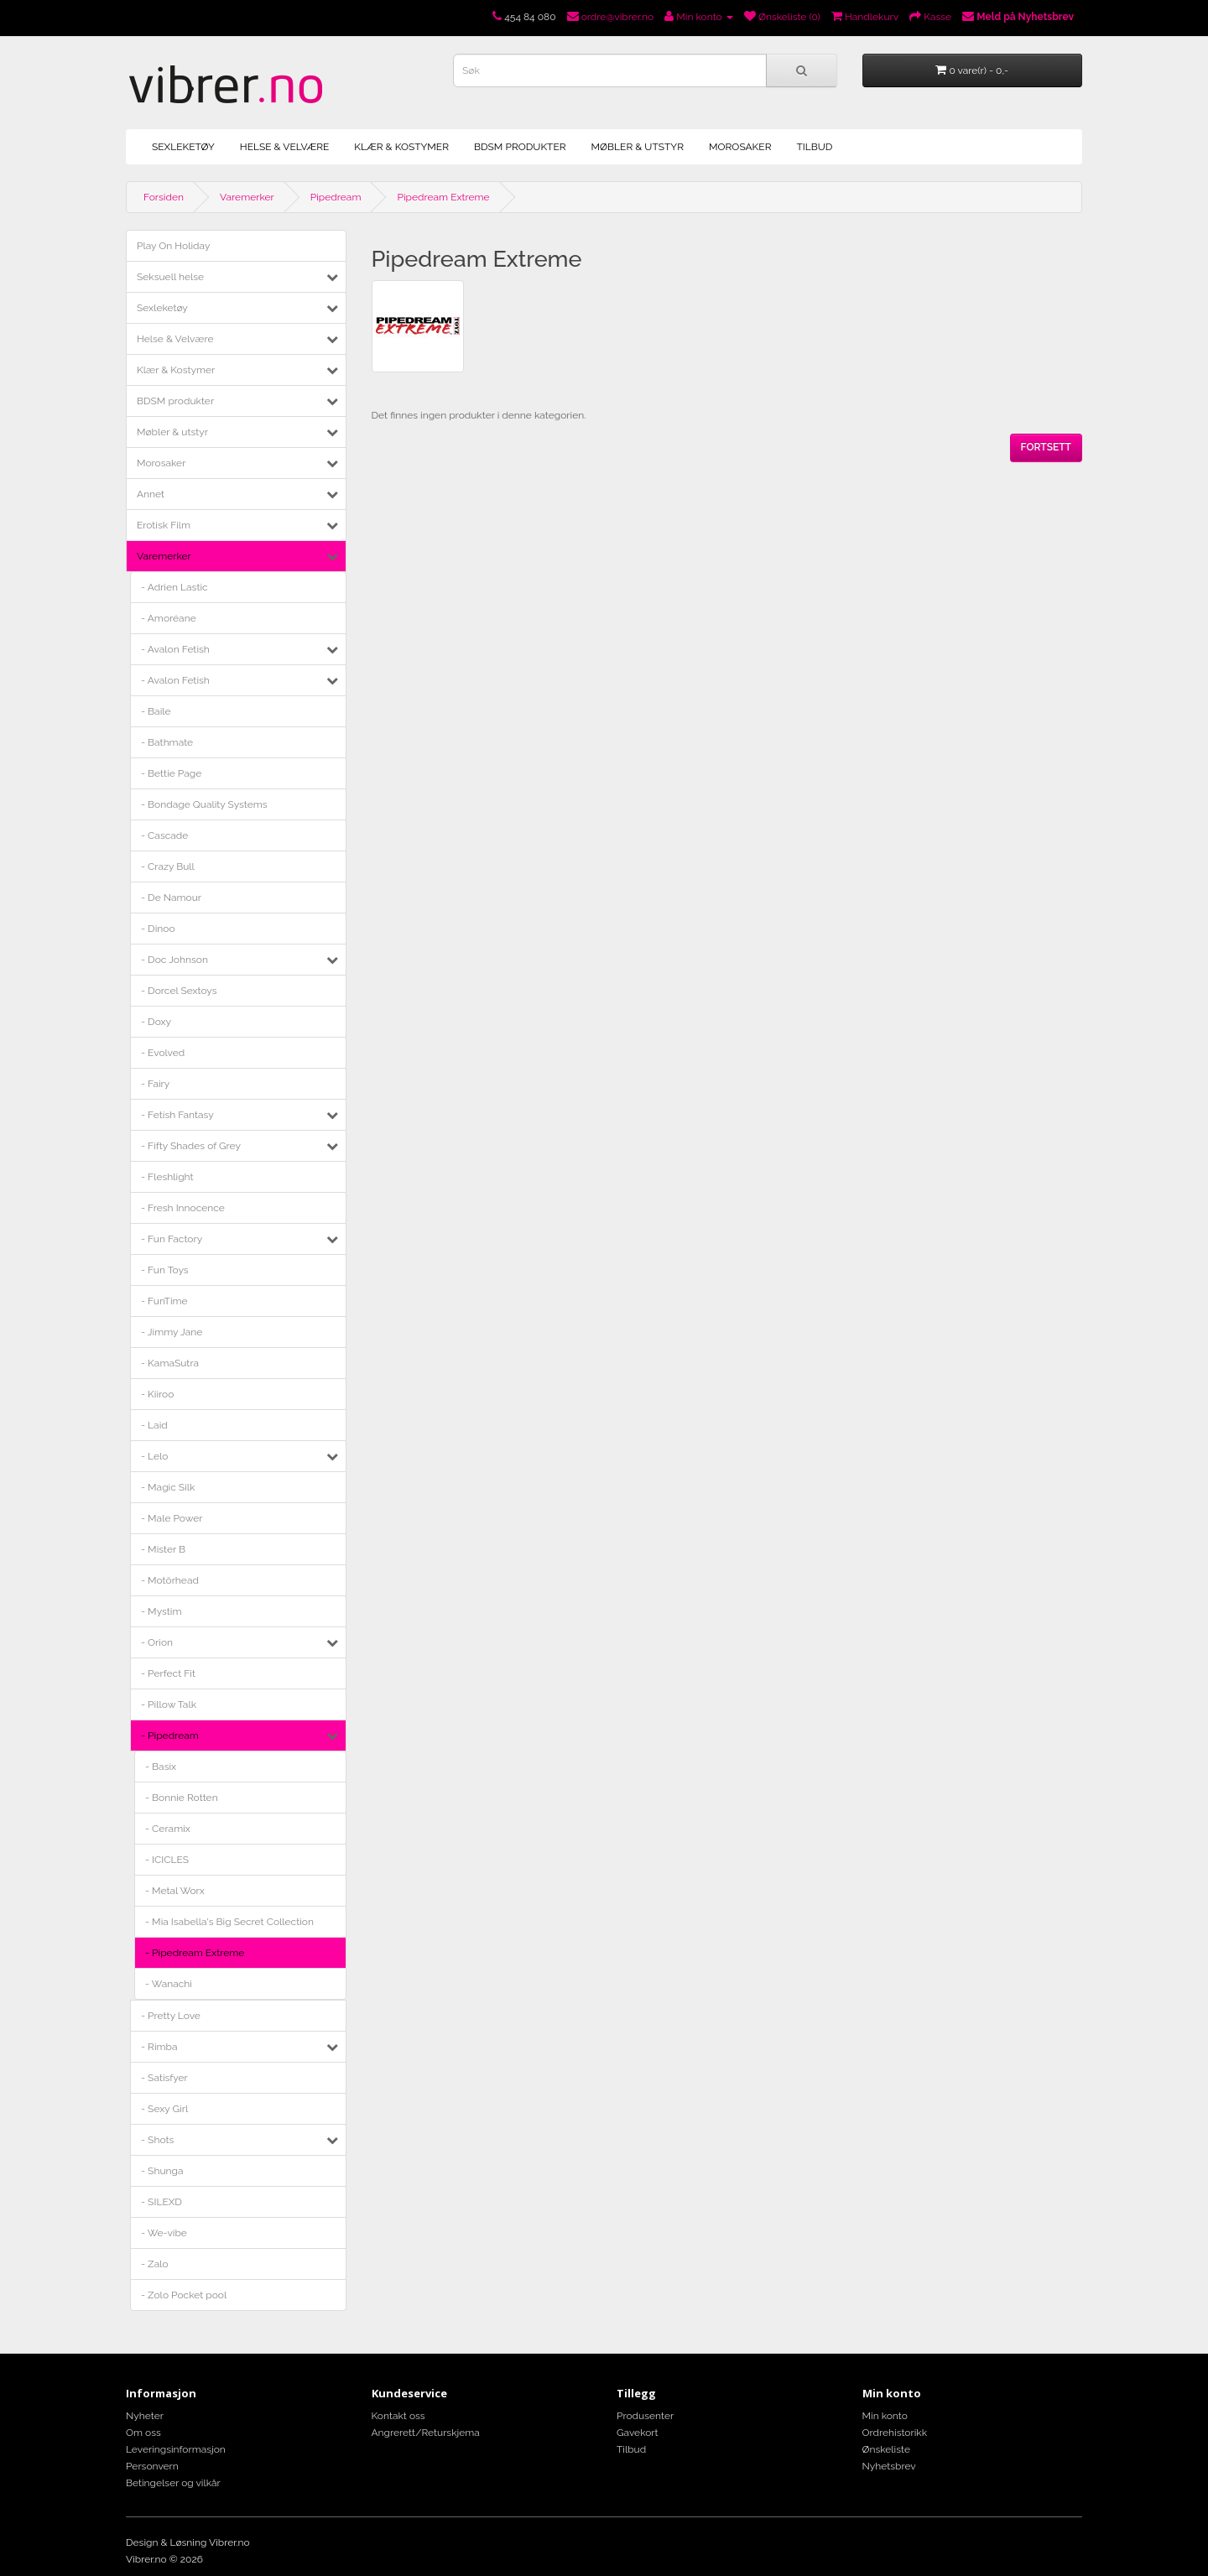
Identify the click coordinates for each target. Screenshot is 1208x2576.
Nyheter (145, 2416)
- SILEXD (161, 2202)
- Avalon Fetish (175, 649)
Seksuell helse (170, 277)
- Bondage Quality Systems (204, 804)
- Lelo (154, 1456)
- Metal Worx (175, 1891)
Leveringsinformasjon (176, 2449)
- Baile (156, 711)
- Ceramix (167, 1828)
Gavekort (638, 2432)
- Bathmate (167, 742)
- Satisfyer (164, 2078)
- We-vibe (164, 2233)
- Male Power (172, 1518)
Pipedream (336, 197)
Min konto (885, 2416)
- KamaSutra (170, 1363)
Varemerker (247, 197)
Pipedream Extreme (443, 197)
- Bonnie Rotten (181, 1797)
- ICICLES (167, 1860)
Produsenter (645, 2416)
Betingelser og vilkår (173, 2483)
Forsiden (163, 197)
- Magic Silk (168, 1487)
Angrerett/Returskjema (426, 2432)
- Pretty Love (170, 2016)
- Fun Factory (171, 1239)
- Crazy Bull (168, 866)
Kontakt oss (398, 2416)
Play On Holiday (173, 246)
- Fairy (155, 1084)
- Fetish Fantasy (177, 1115)
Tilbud (814, 147)
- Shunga (162, 2171)
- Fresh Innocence (183, 1208)
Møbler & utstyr (637, 147)
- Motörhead (170, 1580)
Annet (150, 494)
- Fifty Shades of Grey (191, 1146)
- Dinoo (158, 928)
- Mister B (163, 1549)
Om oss (143, 2432)
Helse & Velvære (285, 147)
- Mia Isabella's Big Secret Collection (229, 1922)
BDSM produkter (520, 147)
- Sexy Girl (164, 2109)
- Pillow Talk (168, 1704)
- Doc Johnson (174, 959)
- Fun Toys (165, 1270)
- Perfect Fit (168, 1673)
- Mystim (161, 1611)
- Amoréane (168, 618)
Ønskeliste (886, 2449)
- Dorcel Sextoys (179, 991)
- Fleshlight (167, 1177)
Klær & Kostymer (401, 147)
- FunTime (164, 1301)
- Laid (154, 1425)
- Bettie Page (171, 773)
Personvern (152, 2466)
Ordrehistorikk (895, 2432)
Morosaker (740, 147)
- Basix (160, 1766)
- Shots (157, 2140)
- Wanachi (168, 1984)
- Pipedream (170, 1735)
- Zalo (155, 2264)
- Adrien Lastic (174, 587)
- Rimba (159, 2047)
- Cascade (164, 835)
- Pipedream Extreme (194, 1953)
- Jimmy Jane (171, 1332)
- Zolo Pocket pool (183, 2295)
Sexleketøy (183, 147)
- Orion (157, 1642)
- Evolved (163, 1053)
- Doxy (156, 1022)
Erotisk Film (163, 525)
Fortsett (1046, 447)
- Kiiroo (157, 1394)
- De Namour (171, 897)
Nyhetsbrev (889, 2466)
